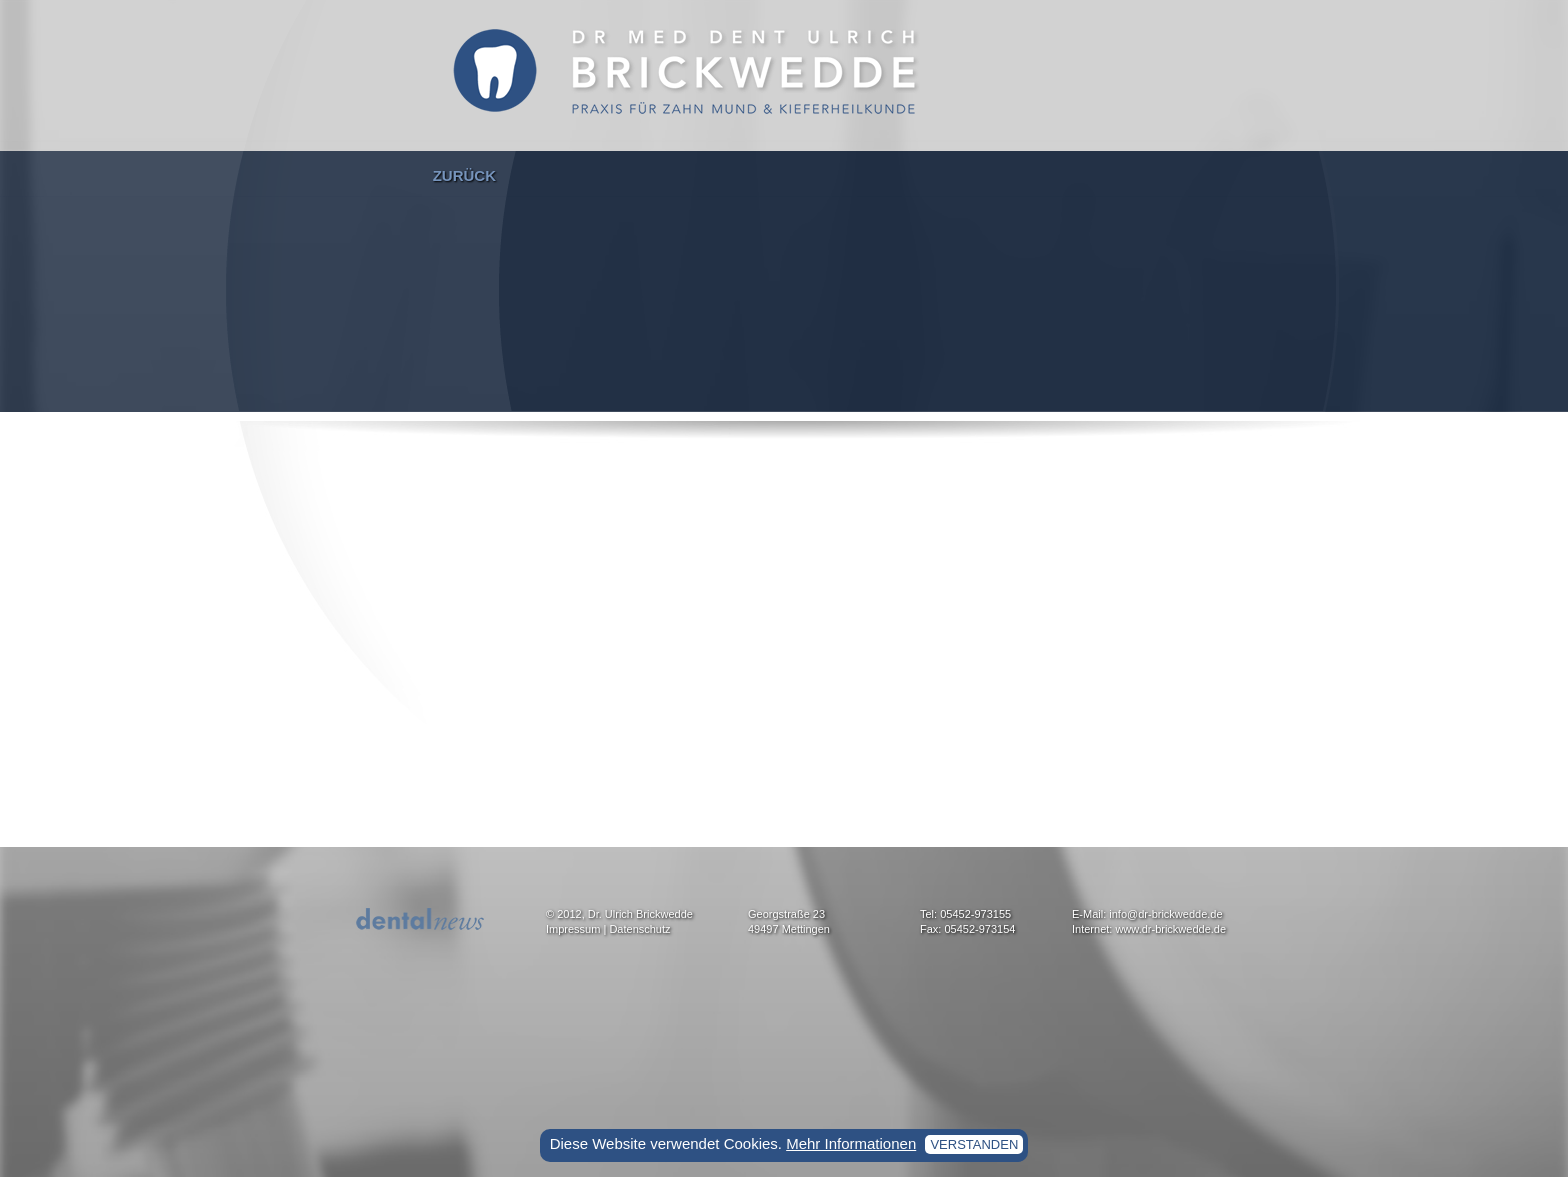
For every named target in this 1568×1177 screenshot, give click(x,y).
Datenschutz (639, 929)
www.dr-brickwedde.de (1170, 929)
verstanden (974, 1144)
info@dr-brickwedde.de (1165, 914)
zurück (464, 175)
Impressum (573, 929)
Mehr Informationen (851, 1143)
